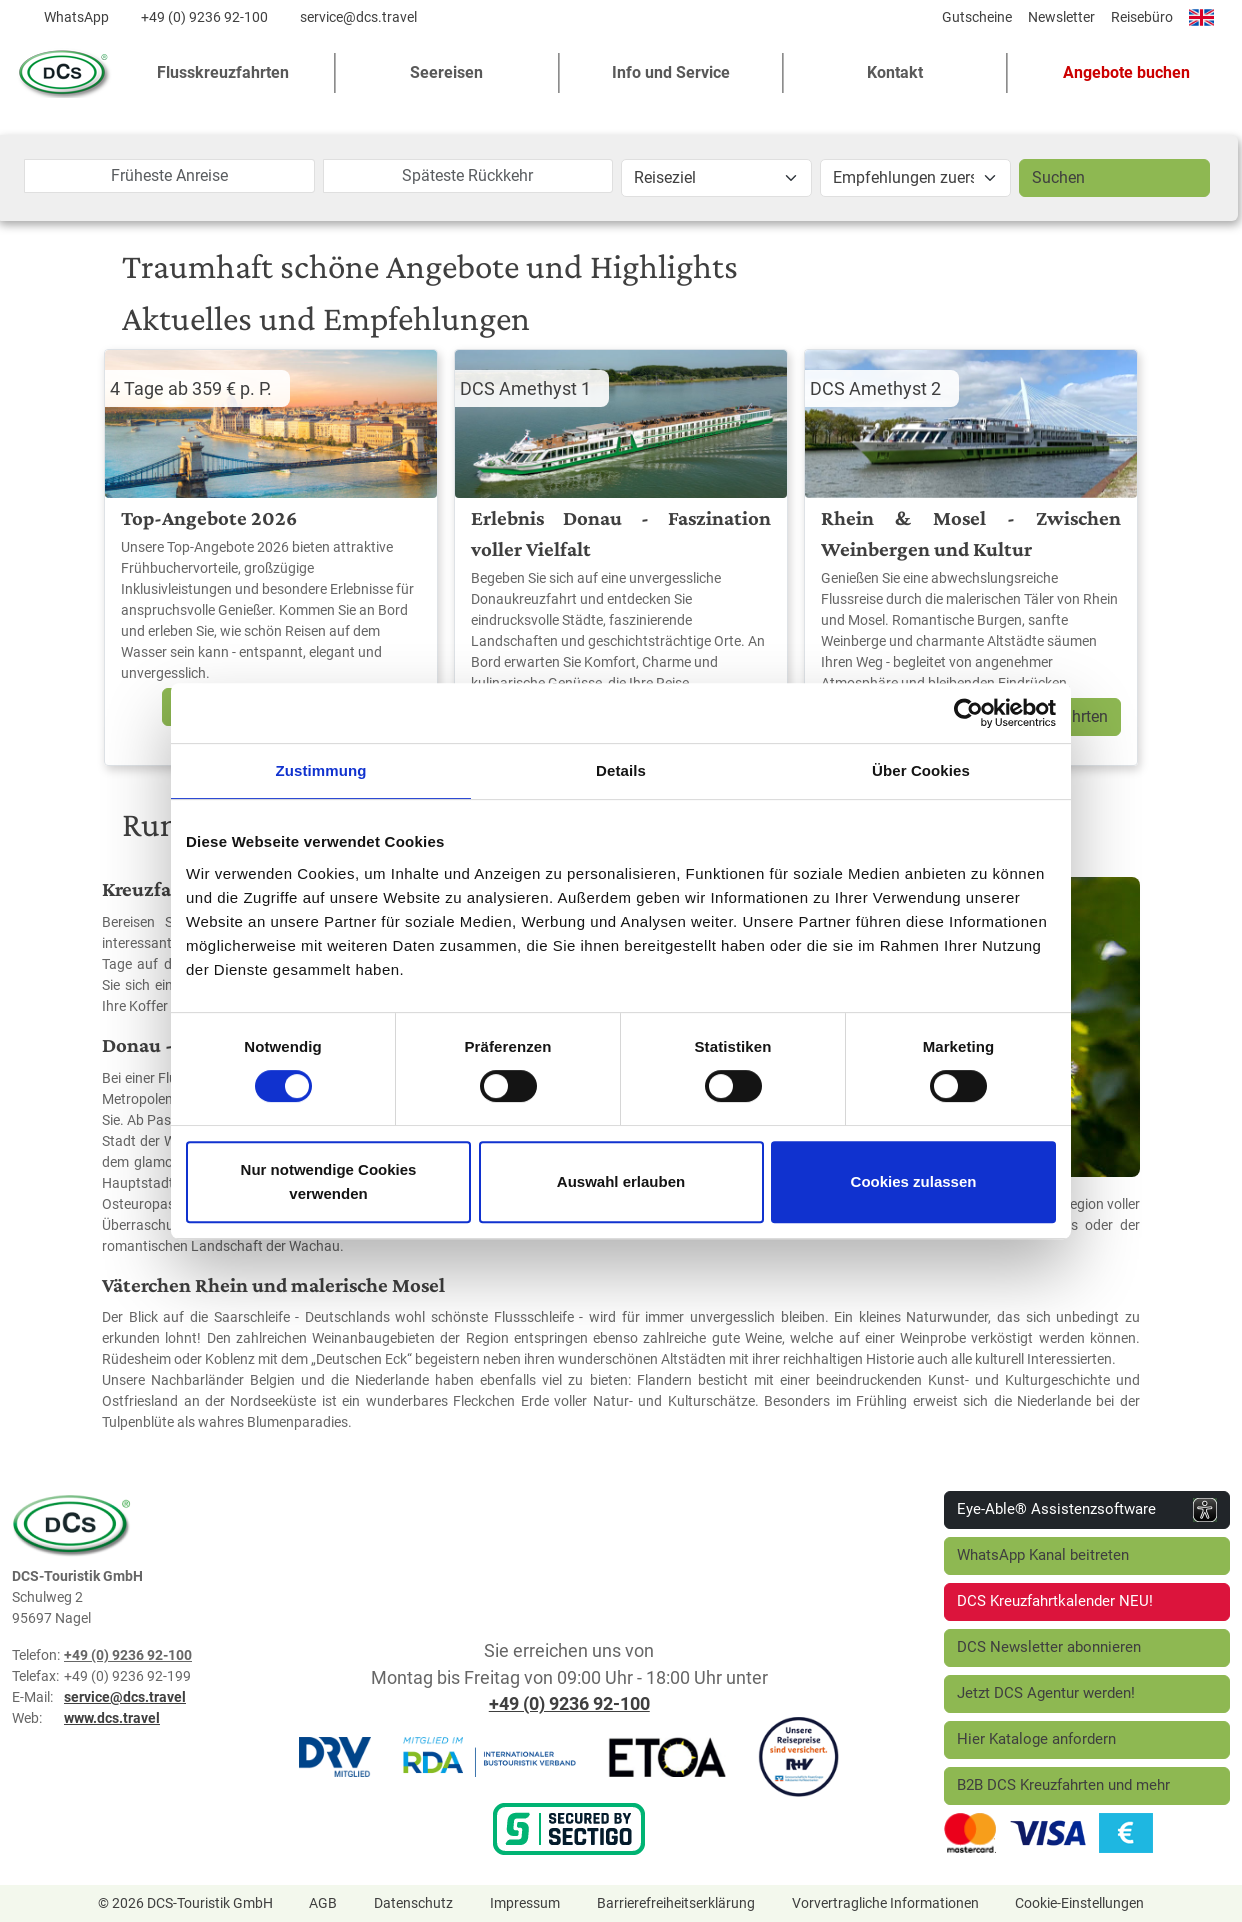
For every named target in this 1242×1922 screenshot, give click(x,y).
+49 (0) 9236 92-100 (204, 17)
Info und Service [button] (671, 72)
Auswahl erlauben (621, 1181)
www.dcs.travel (112, 1718)
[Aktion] (915, 178)
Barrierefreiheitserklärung (676, 1903)
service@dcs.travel (358, 17)
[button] (1119, 73)
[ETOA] (667, 1756)
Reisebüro (1142, 17)
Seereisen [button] (446, 72)
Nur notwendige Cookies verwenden (329, 1181)
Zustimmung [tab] (321, 770)
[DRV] (335, 1756)
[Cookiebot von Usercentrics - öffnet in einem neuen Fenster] (968, 713)
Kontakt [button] (895, 72)
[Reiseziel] (716, 178)
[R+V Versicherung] (799, 1756)
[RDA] (489, 1756)
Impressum (525, 1903)
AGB (323, 1903)
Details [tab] (621, 770)
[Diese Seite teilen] (920, 22)
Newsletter (1061, 17)
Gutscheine (977, 17)
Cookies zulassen (914, 1181)
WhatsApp (76, 17)
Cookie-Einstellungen (1079, 1903)
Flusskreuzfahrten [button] (223, 72)
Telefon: (36, 1655)
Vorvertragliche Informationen (885, 1903)
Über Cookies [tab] (921, 770)
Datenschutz (413, 1903)
